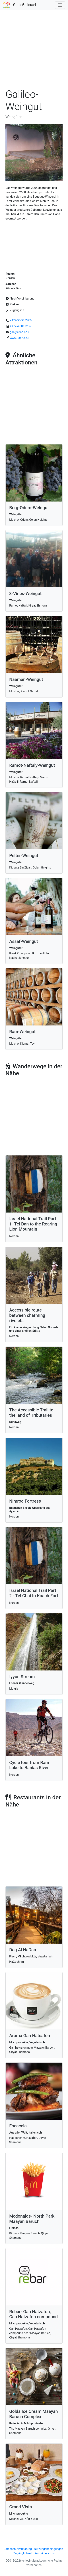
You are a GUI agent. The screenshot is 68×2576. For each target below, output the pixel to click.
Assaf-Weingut (23, 941)
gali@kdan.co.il (19, 332)
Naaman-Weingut (26, 679)
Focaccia (18, 2125)
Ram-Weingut (22, 1031)
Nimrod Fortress (25, 1501)
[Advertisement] (34, 51)
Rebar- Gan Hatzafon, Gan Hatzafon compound (33, 2314)
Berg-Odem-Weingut (29, 507)
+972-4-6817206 (20, 326)
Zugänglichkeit (22, 2553)
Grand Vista (20, 2506)
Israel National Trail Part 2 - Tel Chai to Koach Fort (33, 1593)
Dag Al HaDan (22, 1949)
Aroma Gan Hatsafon (29, 2035)
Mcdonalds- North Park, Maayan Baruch (32, 2219)
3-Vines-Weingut (25, 593)
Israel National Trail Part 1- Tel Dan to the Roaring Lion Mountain (33, 1224)
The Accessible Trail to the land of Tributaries (31, 1412)
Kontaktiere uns (44, 2553)
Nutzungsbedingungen (48, 2549)
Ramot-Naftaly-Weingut (32, 765)
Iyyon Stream (22, 1676)
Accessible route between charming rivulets (27, 1315)
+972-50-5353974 (21, 320)
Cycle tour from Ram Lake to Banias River (29, 1765)
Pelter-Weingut (23, 855)
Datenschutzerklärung (17, 2549)
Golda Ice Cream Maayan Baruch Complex (33, 2414)
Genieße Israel (24, 5)
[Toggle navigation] (60, 5)
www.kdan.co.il (19, 338)
